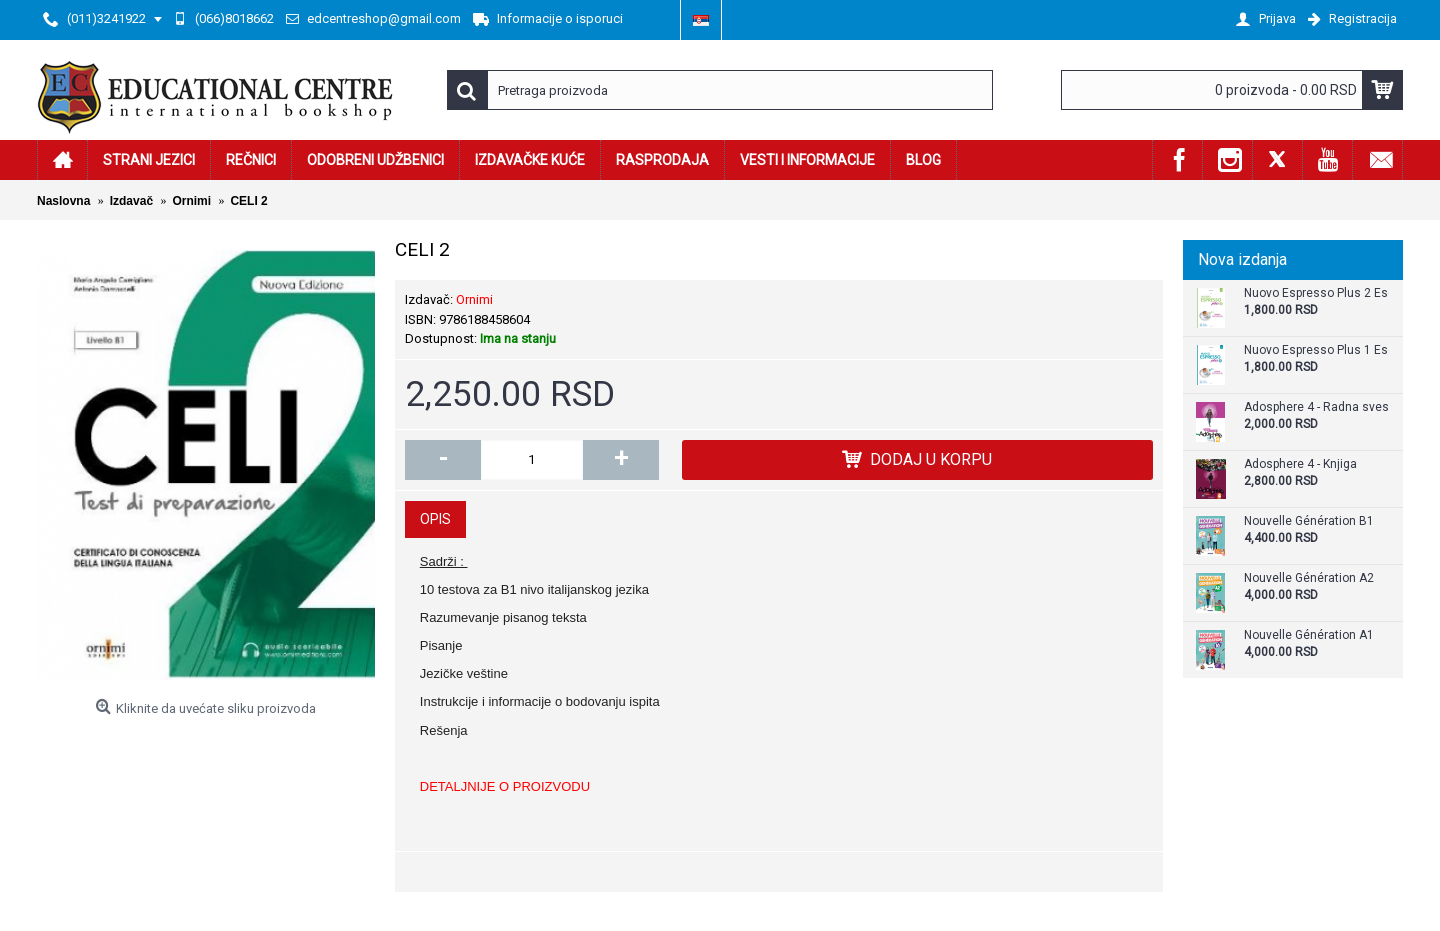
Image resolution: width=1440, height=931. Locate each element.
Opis (435, 519)
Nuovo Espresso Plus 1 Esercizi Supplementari (1316, 350)
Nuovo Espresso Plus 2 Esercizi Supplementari (1316, 293)
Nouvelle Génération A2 (1309, 578)
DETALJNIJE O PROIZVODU (505, 786)
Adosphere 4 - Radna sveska (1316, 407)
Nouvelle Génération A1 (1309, 635)
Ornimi (474, 299)
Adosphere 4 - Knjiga (1300, 464)
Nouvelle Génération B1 (1309, 521)
